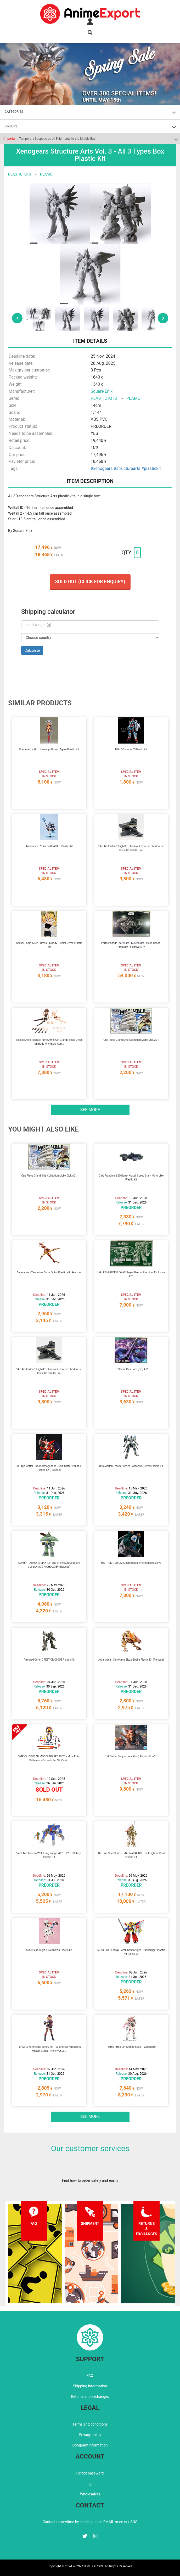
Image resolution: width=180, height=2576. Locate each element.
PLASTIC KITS (19, 174)
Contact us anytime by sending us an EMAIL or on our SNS (90, 2522)
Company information (90, 2445)
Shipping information (90, 2386)
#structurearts (127, 468)
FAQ (90, 2375)
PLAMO (46, 174)
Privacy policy (90, 2435)
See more (90, 1109)
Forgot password (90, 2473)
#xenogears (102, 468)
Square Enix (102, 391)
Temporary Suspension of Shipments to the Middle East (49, 138)
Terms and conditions (90, 2424)
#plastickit (151, 468)
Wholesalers (90, 2494)
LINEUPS (11, 126)
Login (90, 2484)
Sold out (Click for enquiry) (90, 581)
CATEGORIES (14, 112)
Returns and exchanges (90, 2396)
